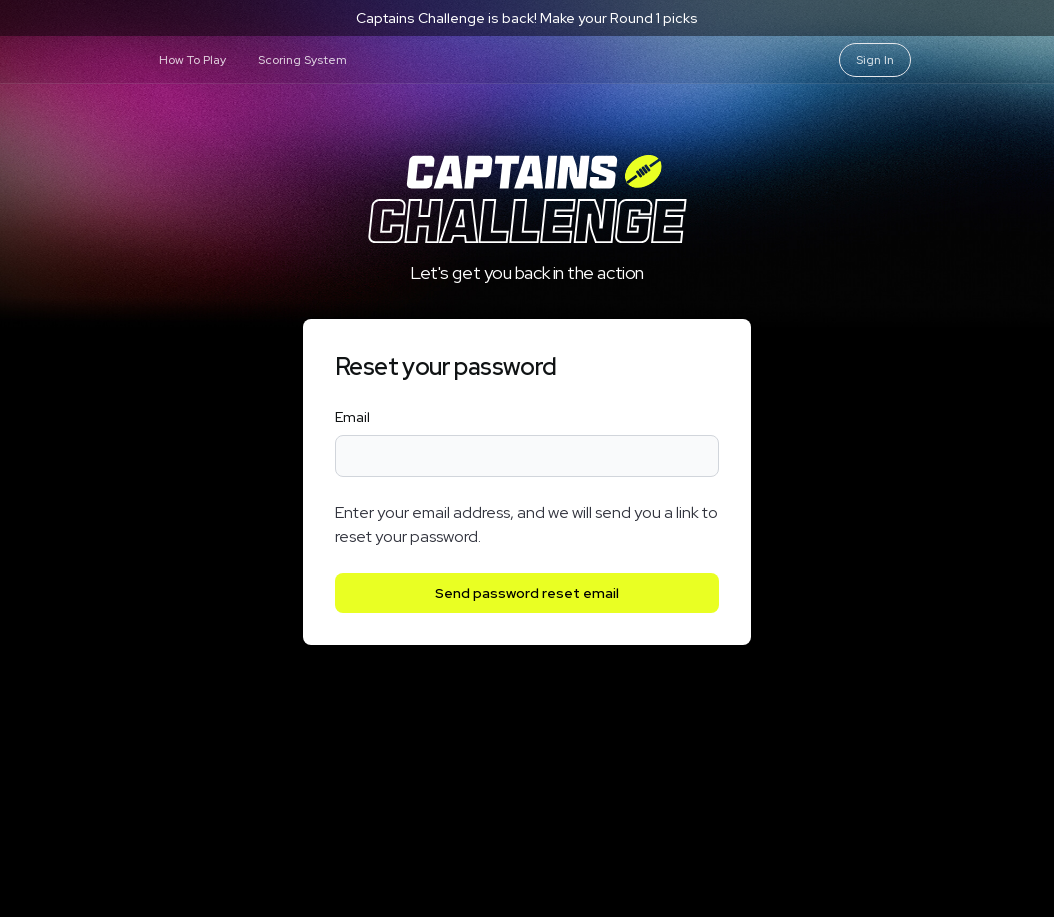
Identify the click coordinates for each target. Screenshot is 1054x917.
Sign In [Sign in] (875, 60)
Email (352, 417)
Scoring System (302, 60)
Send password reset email (527, 593)
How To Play (192, 60)
